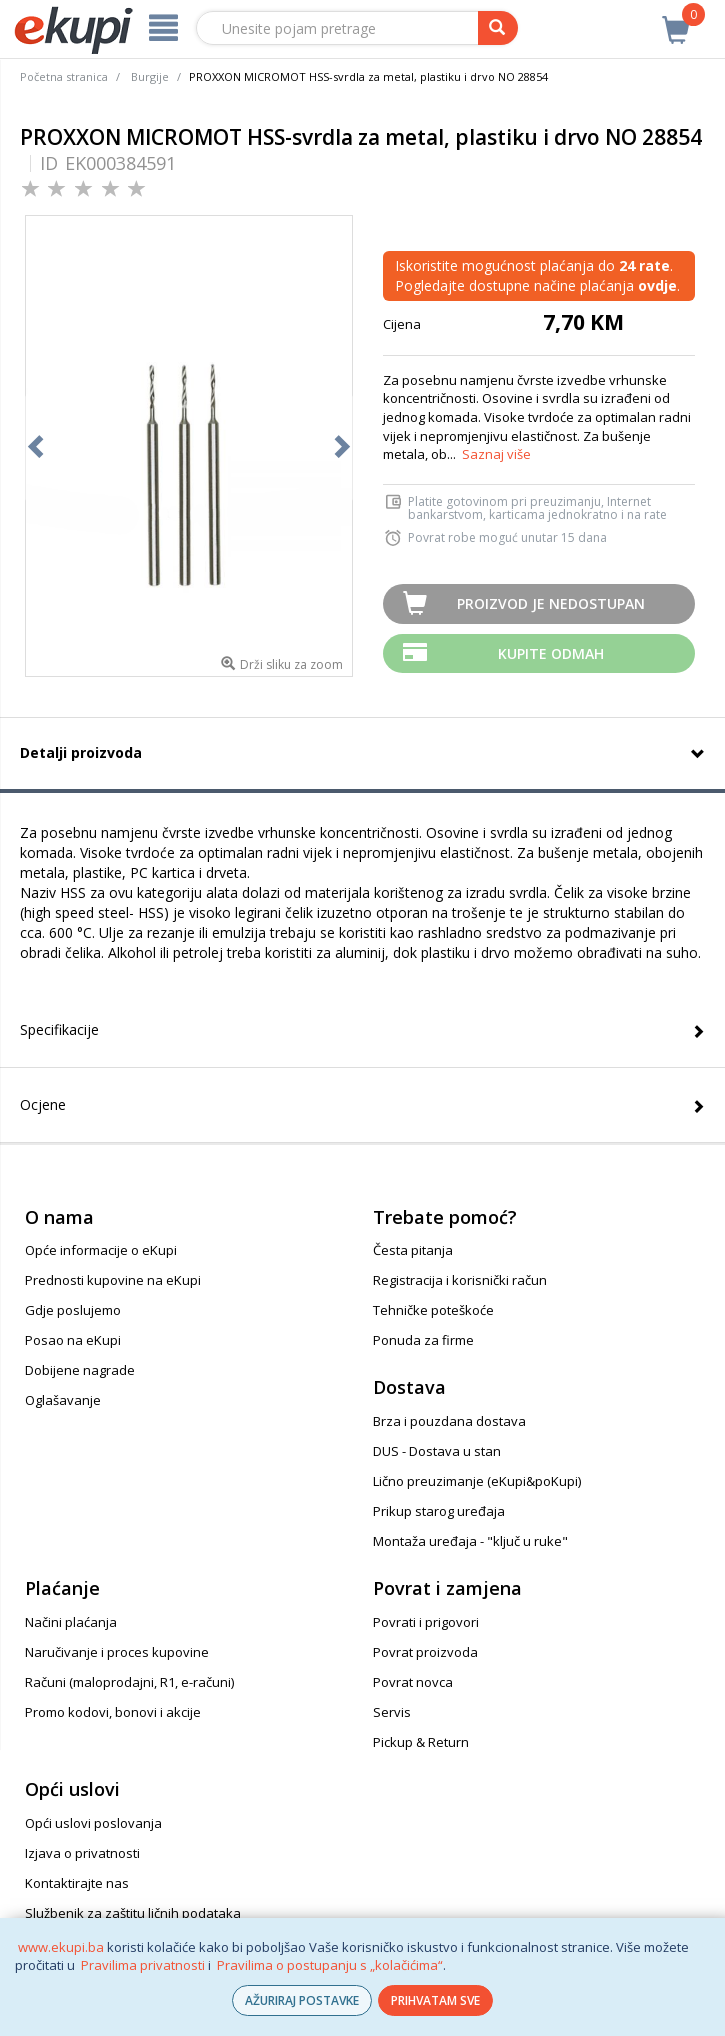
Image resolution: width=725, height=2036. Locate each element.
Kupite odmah (551, 653)
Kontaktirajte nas (77, 1883)
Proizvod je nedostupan (551, 603)
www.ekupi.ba (61, 1947)
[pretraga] (498, 28)
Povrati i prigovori (426, 1622)
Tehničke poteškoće (433, 1310)
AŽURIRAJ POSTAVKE (302, 2000)
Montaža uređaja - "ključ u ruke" (470, 1541)
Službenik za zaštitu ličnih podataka (133, 1913)
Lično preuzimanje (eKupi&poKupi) (477, 1481)
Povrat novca (413, 1682)
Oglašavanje (63, 1400)
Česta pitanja (413, 1250)
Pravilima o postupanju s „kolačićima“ (330, 1965)
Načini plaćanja (71, 1622)
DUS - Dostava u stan (437, 1451)
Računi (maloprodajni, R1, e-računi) (129, 1682)
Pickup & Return (421, 1742)
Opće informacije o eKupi (101, 1250)
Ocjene (43, 1104)
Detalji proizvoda (81, 752)
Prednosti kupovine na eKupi (113, 1280)
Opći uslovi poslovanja (93, 1823)
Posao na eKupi (73, 1340)
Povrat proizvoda (425, 1652)
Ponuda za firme (423, 1340)
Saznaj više (496, 454)
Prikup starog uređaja (439, 1511)
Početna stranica (64, 76)
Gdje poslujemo (73, 1310)
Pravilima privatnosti (143, 1965)
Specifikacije (59, 1029)
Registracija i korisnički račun (460, 1280)
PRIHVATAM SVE (435, 2000)
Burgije (150, 76)
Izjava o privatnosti (82, 1853)
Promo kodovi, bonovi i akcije (113, 1712)
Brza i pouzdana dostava (449, 1421)
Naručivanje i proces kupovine (117, 1652)
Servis (392, 1712)
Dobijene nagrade (80, 1370)
